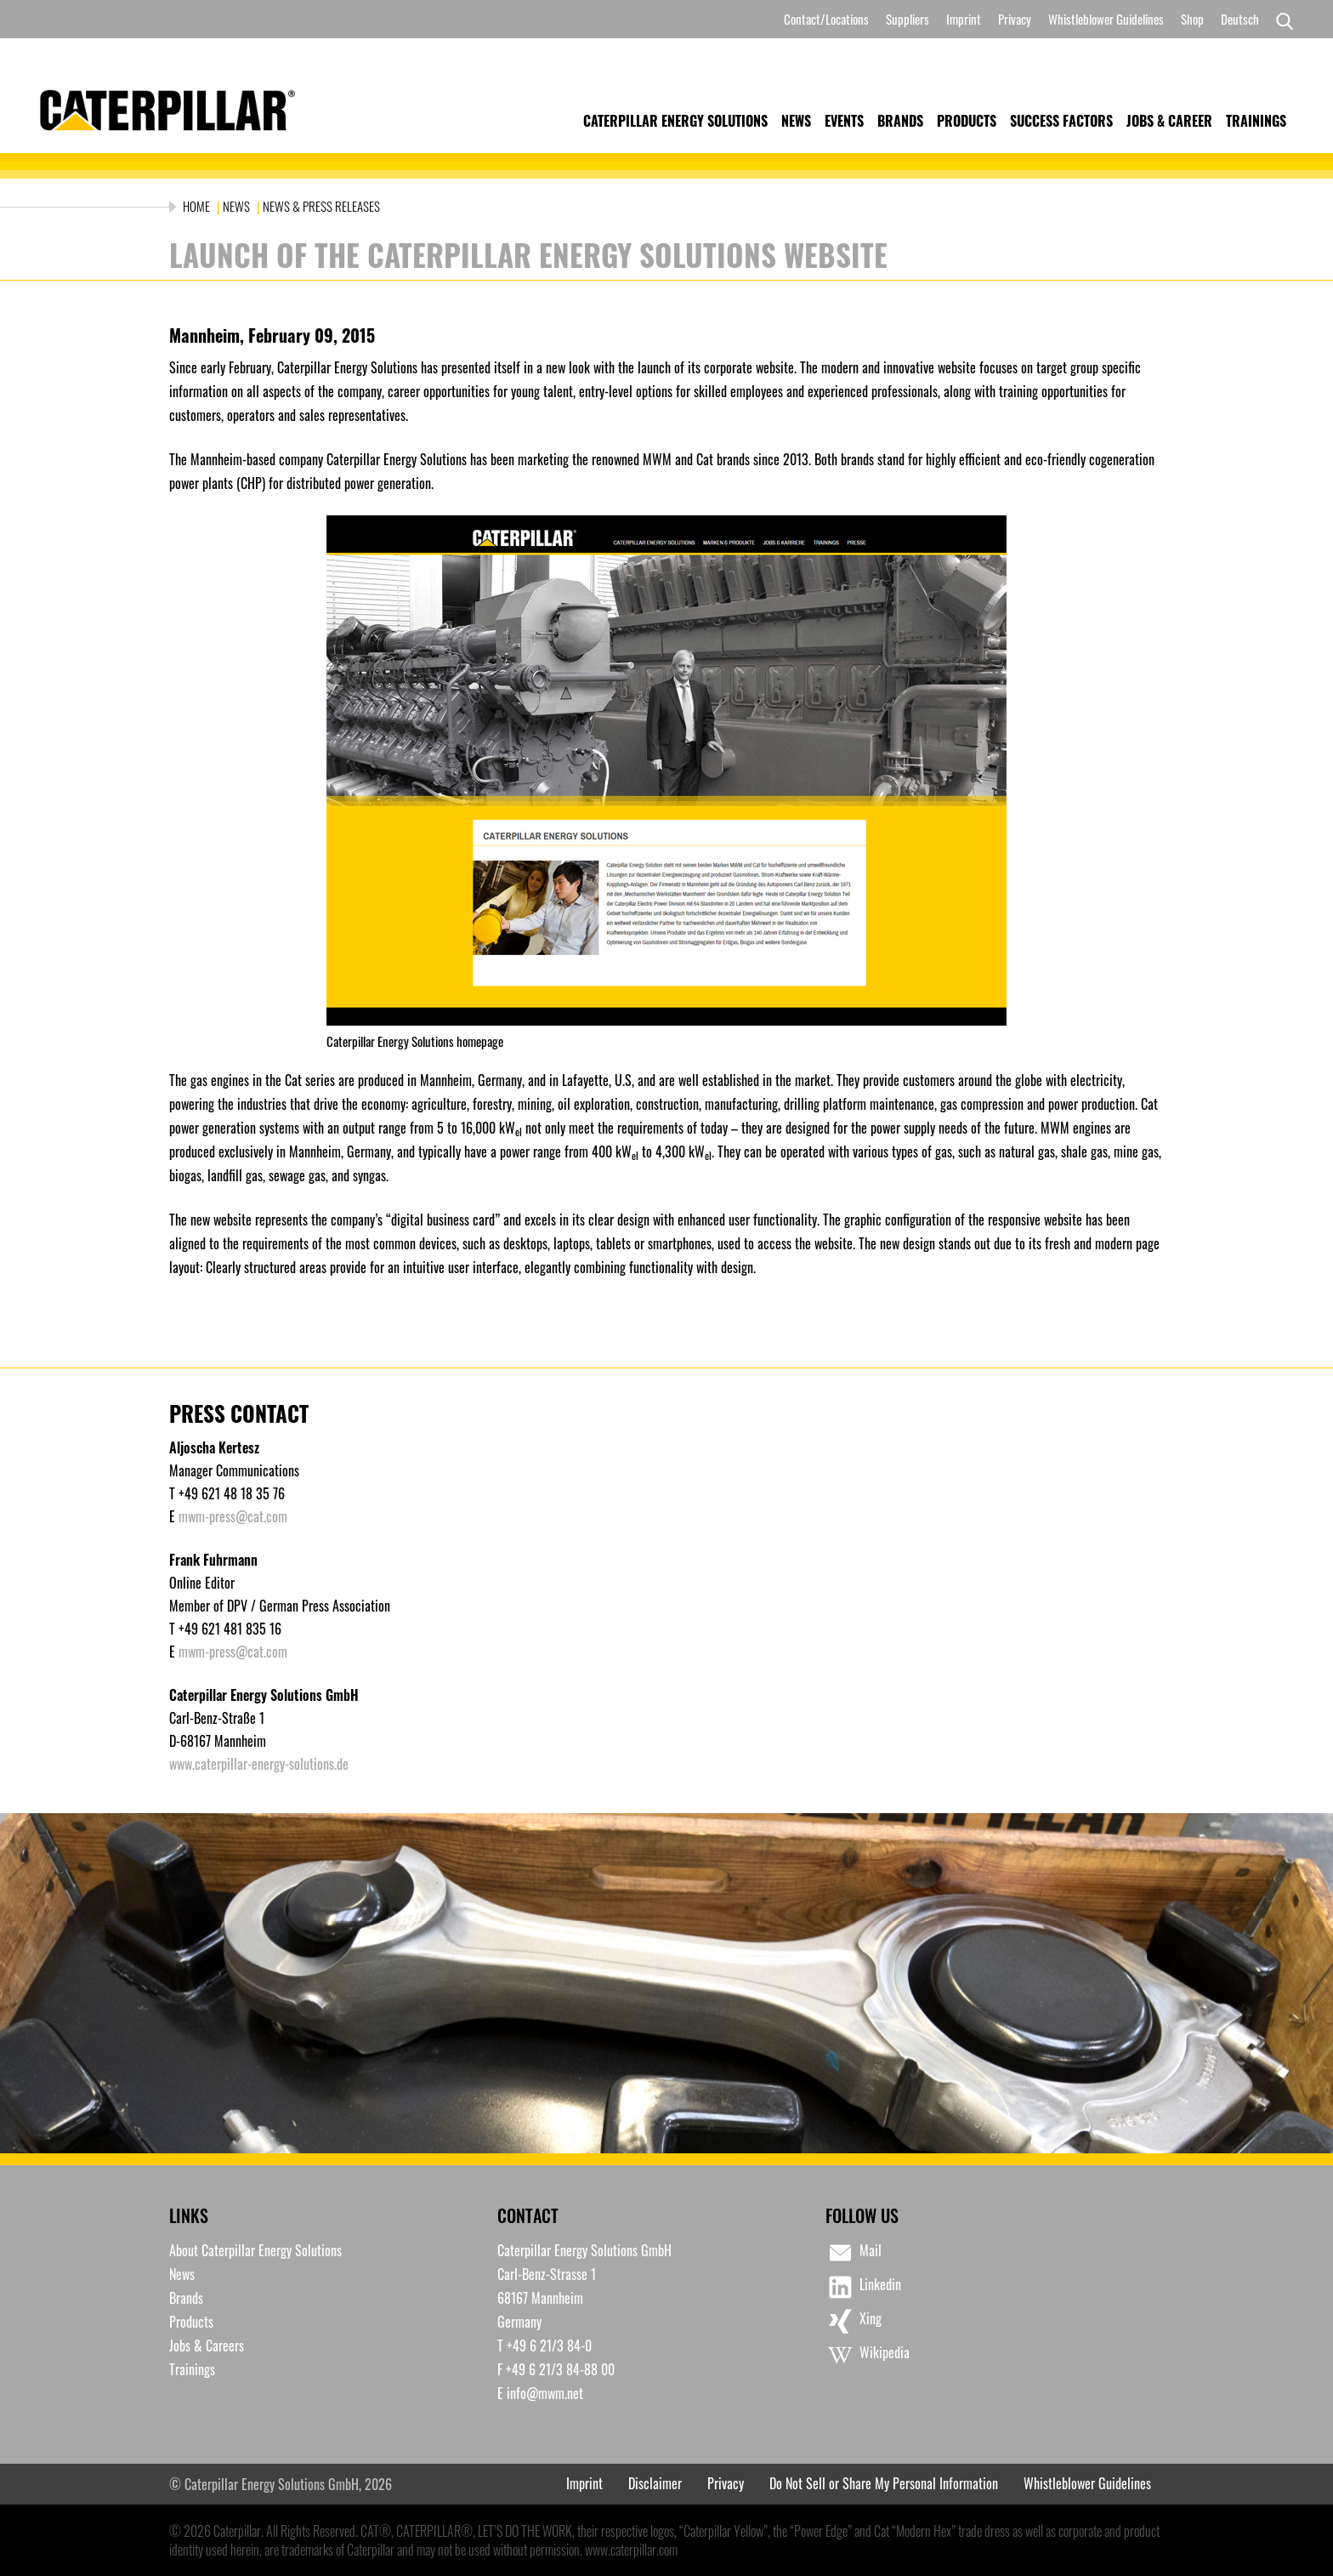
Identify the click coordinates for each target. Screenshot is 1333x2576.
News (796, 121)
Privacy (1014, 18)
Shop (1192, 18)
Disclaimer (655, 2483)
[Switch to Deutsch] (1240, 19)
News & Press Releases (321, 205)
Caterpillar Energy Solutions (675, 121)
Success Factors (1061, 121)
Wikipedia (867, 2354)
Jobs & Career (1169, 121)
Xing (853, 2320)
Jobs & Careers (206, 2345)
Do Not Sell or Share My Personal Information (883, 2483)
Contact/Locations (826, 18)
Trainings (1256, 121)
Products (966, 121)
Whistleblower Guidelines (1106, 18)
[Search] (1280, 19)
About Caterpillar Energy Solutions (255, 2250)
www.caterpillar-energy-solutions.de (259, 1764)
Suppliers (907, 18)
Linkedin (863, 2286)
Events (844, 121)
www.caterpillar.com (631, 2549)
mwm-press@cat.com (233, 1516)
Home (198, 205)
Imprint (963, 18)
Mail (853, 2252)
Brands (900, 121)
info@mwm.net (545, 2393)
